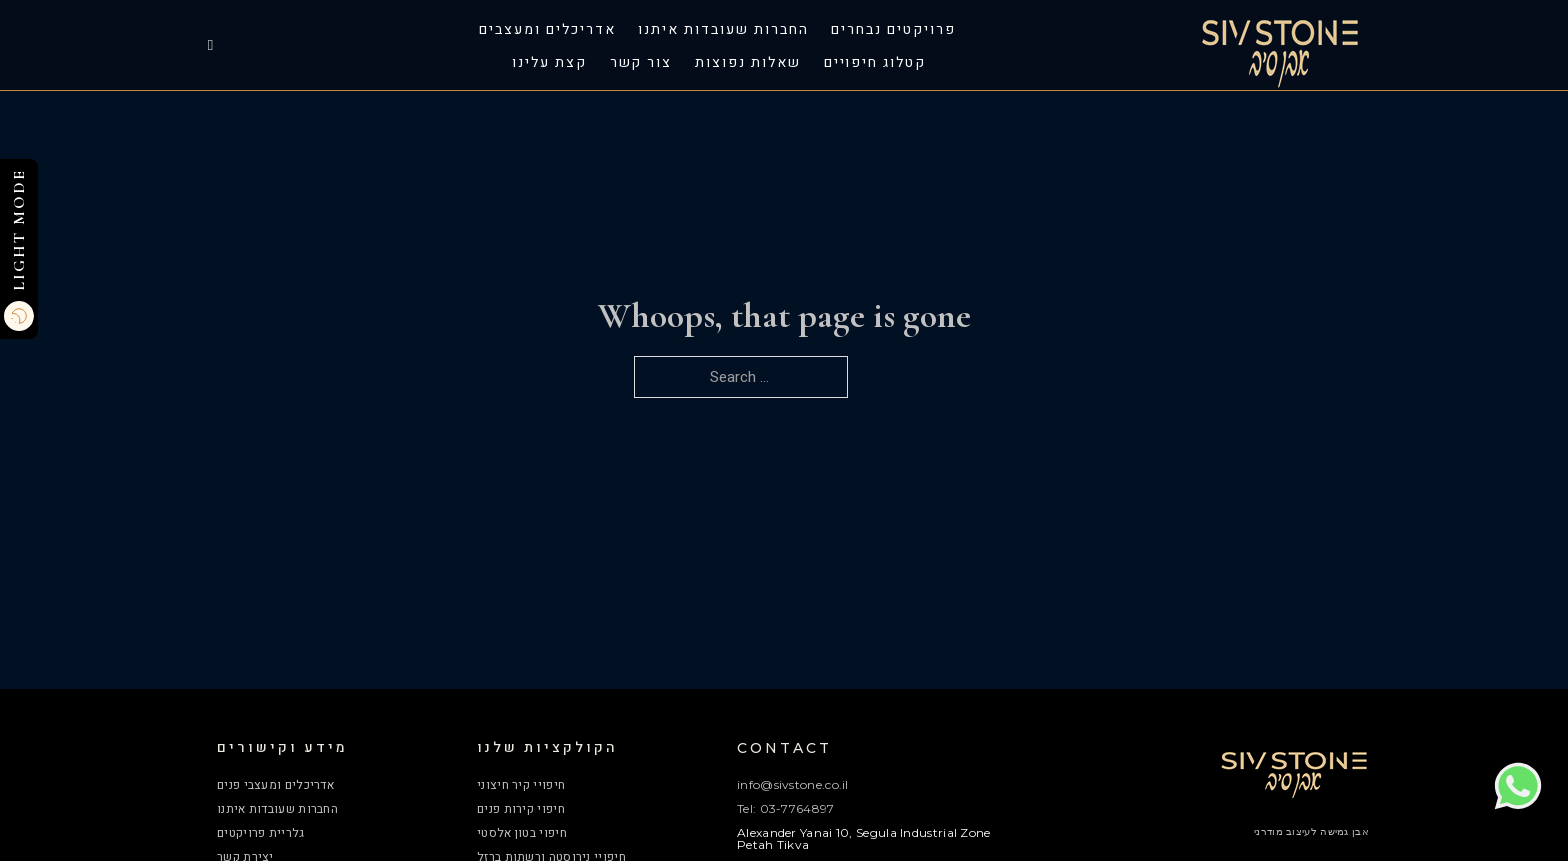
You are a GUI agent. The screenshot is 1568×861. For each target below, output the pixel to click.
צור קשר (641, 63)
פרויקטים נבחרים (893, 30)
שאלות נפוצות (747, 63)
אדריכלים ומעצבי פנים (275, 785)
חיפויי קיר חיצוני (521, 785)
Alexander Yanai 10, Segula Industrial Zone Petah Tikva (864, 838)
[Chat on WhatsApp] (1518, 806)
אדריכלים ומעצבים (547, 30)
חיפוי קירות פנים (521, 809)
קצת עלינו (549, 63)
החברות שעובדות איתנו (723, 30)
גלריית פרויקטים (261, 833)
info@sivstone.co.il (793, 784)
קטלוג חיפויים (875, 63)
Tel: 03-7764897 (786, 808)
